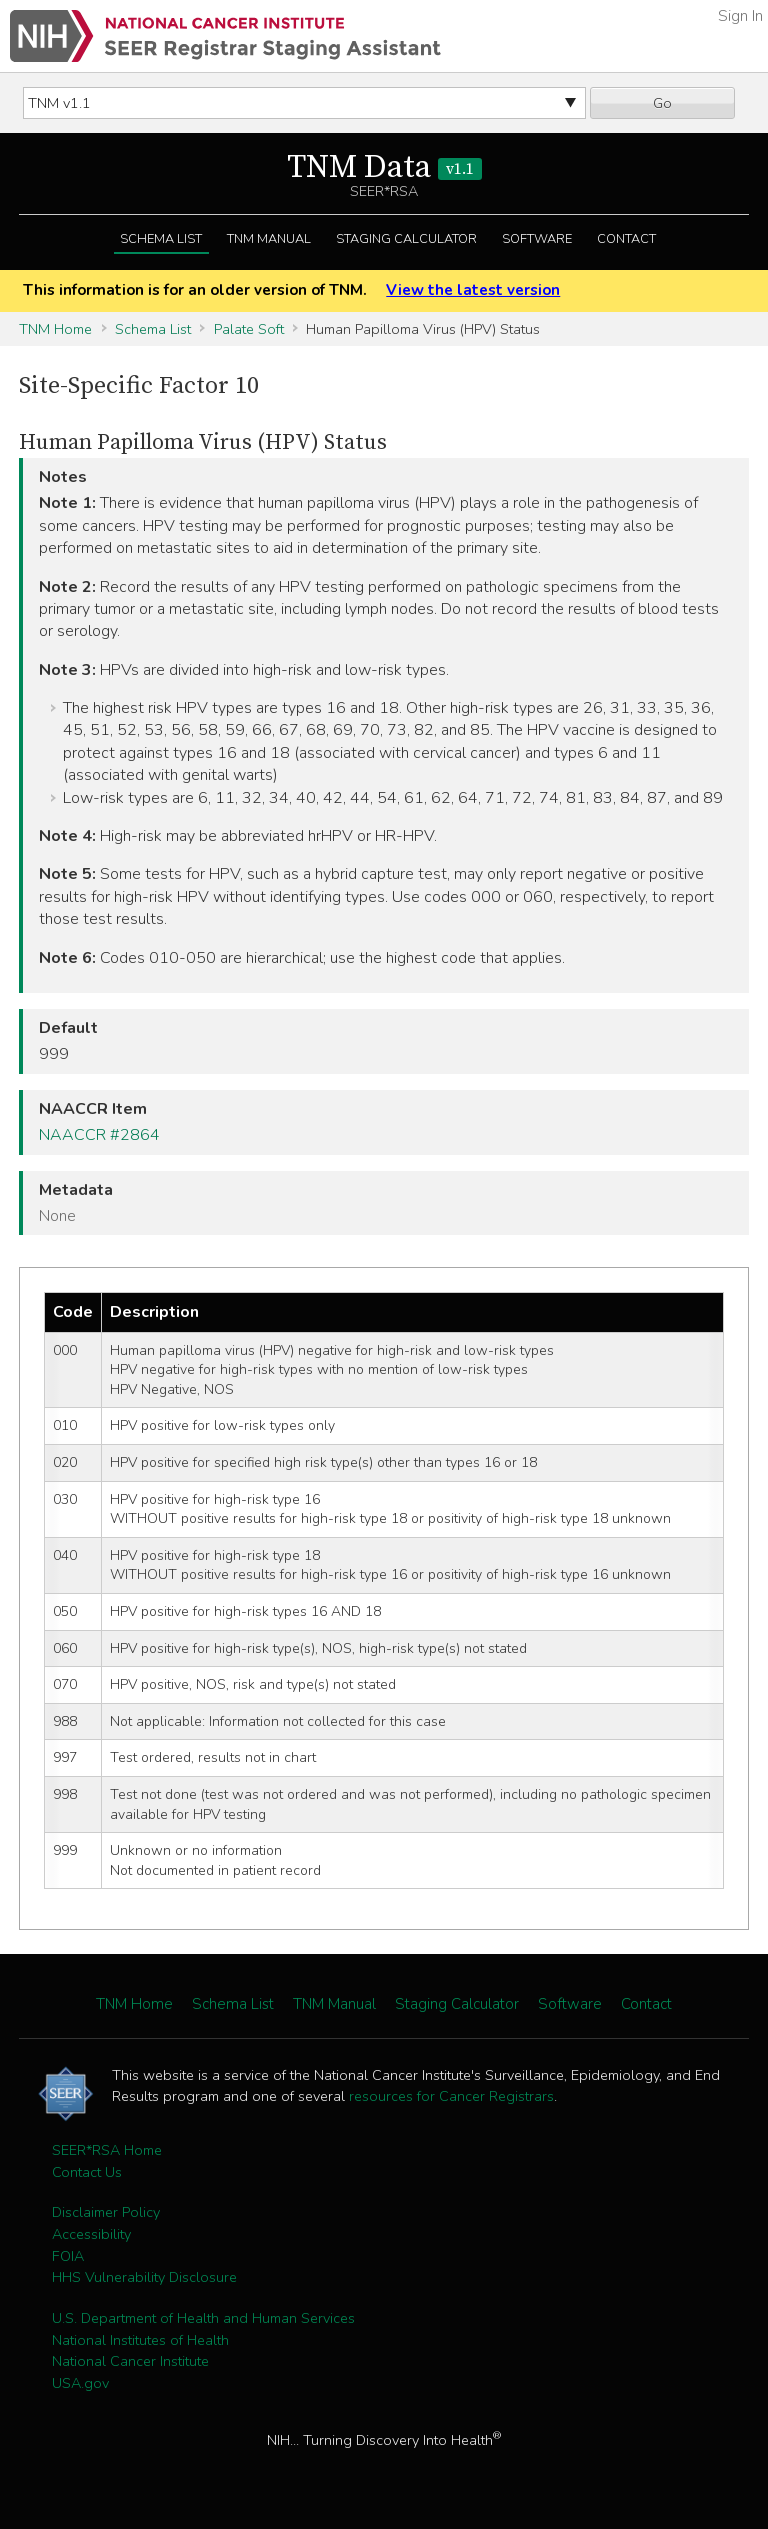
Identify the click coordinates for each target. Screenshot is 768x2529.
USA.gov (80, 2383)
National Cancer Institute (130, 2361)
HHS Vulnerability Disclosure (144, 2277)
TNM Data (384, 168)
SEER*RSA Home (107, 2150)
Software (537, 239)
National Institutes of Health (140, 2340)
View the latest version (473, 290)
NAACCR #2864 (99, 1135)
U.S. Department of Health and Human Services (203, 2318)
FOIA (68, 2256)
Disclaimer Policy (106, 2212)
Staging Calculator (406, 239)
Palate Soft (249, 329)
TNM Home (55, 329)
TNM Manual (269, 239)
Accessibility (91, 2234)
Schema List (161, 239)
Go (662, 103)
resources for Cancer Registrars (451, 2096)
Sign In (740, 16)
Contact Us (87, 2172)
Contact (626, 239)
